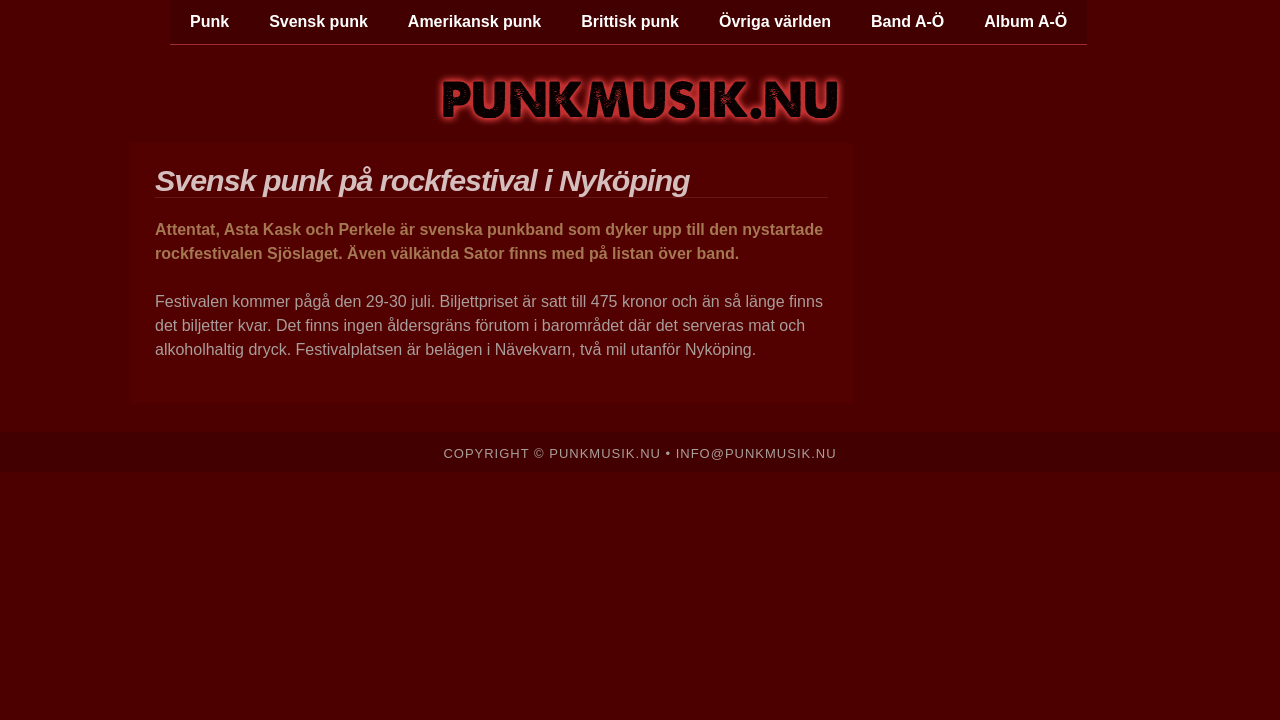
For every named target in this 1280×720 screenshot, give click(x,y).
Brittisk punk (630, 21)
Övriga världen (775, 21)
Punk (209, 21)
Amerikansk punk (474, 21)
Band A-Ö (907, 21)
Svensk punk (318, 21)
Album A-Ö (1025, 21)
